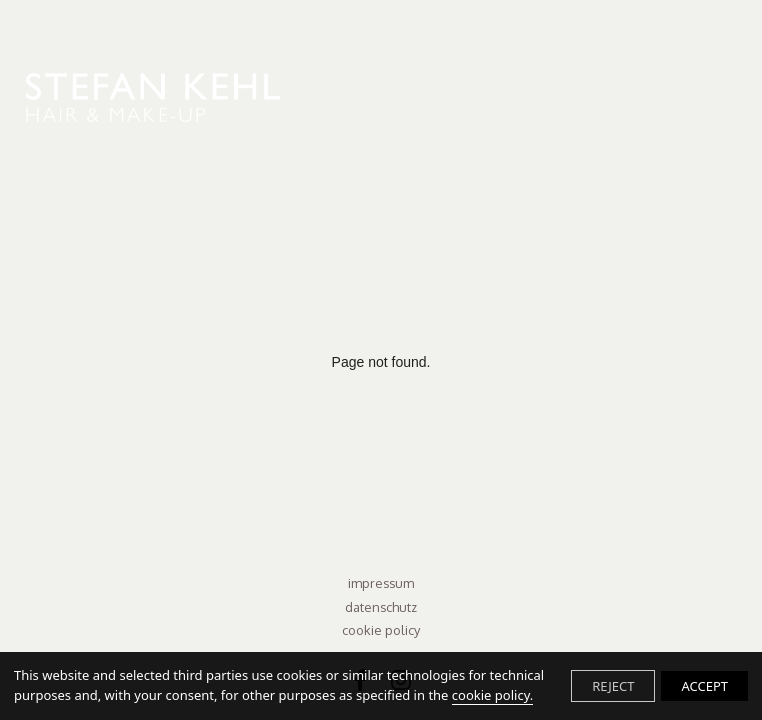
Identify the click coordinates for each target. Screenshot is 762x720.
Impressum (381, 583)
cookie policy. (492, 695)
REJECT (613, 686)
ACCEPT (704, 686)
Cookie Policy (381, 630)
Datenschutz (381, 607)
